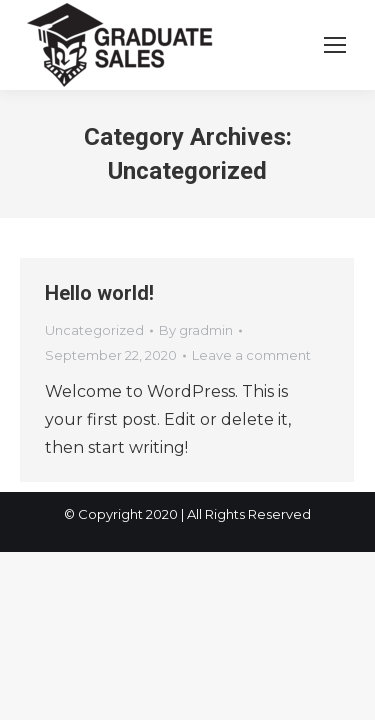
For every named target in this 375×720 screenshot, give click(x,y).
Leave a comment (251, 355)
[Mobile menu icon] (335, 45)
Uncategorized (94, 330)
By (196, 330)
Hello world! (99, 293)
